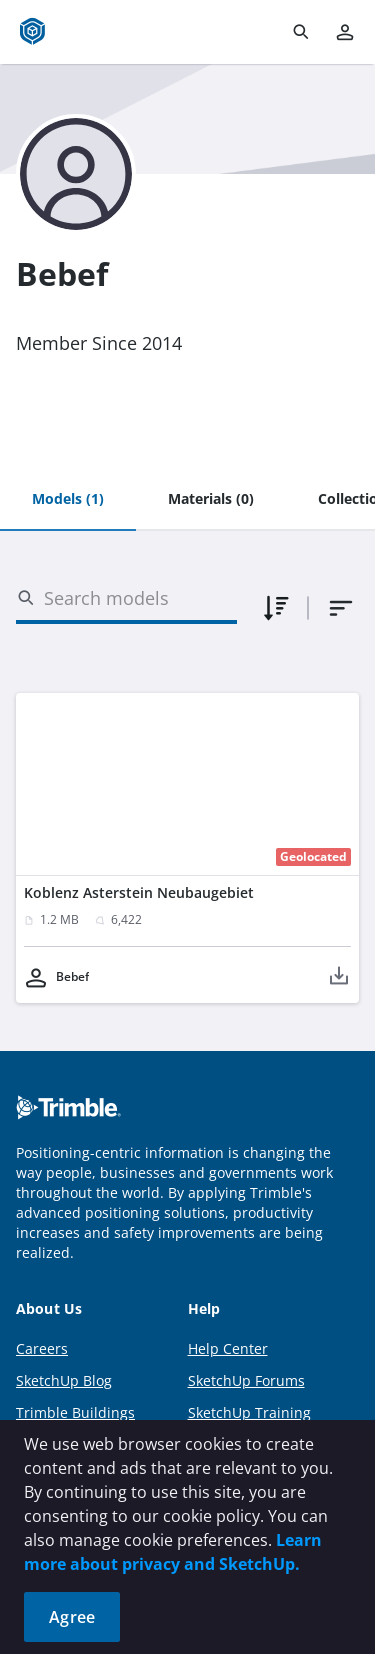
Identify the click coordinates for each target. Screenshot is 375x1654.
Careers (42, 1348)
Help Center (228, 1348)
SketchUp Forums (246, 1380)
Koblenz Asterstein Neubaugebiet (139, 892)
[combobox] (341, 608)
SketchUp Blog (64, 1380)
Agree (72, 1617)
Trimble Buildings (75, 1412)
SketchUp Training (249, 1412)
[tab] (68, 500)
